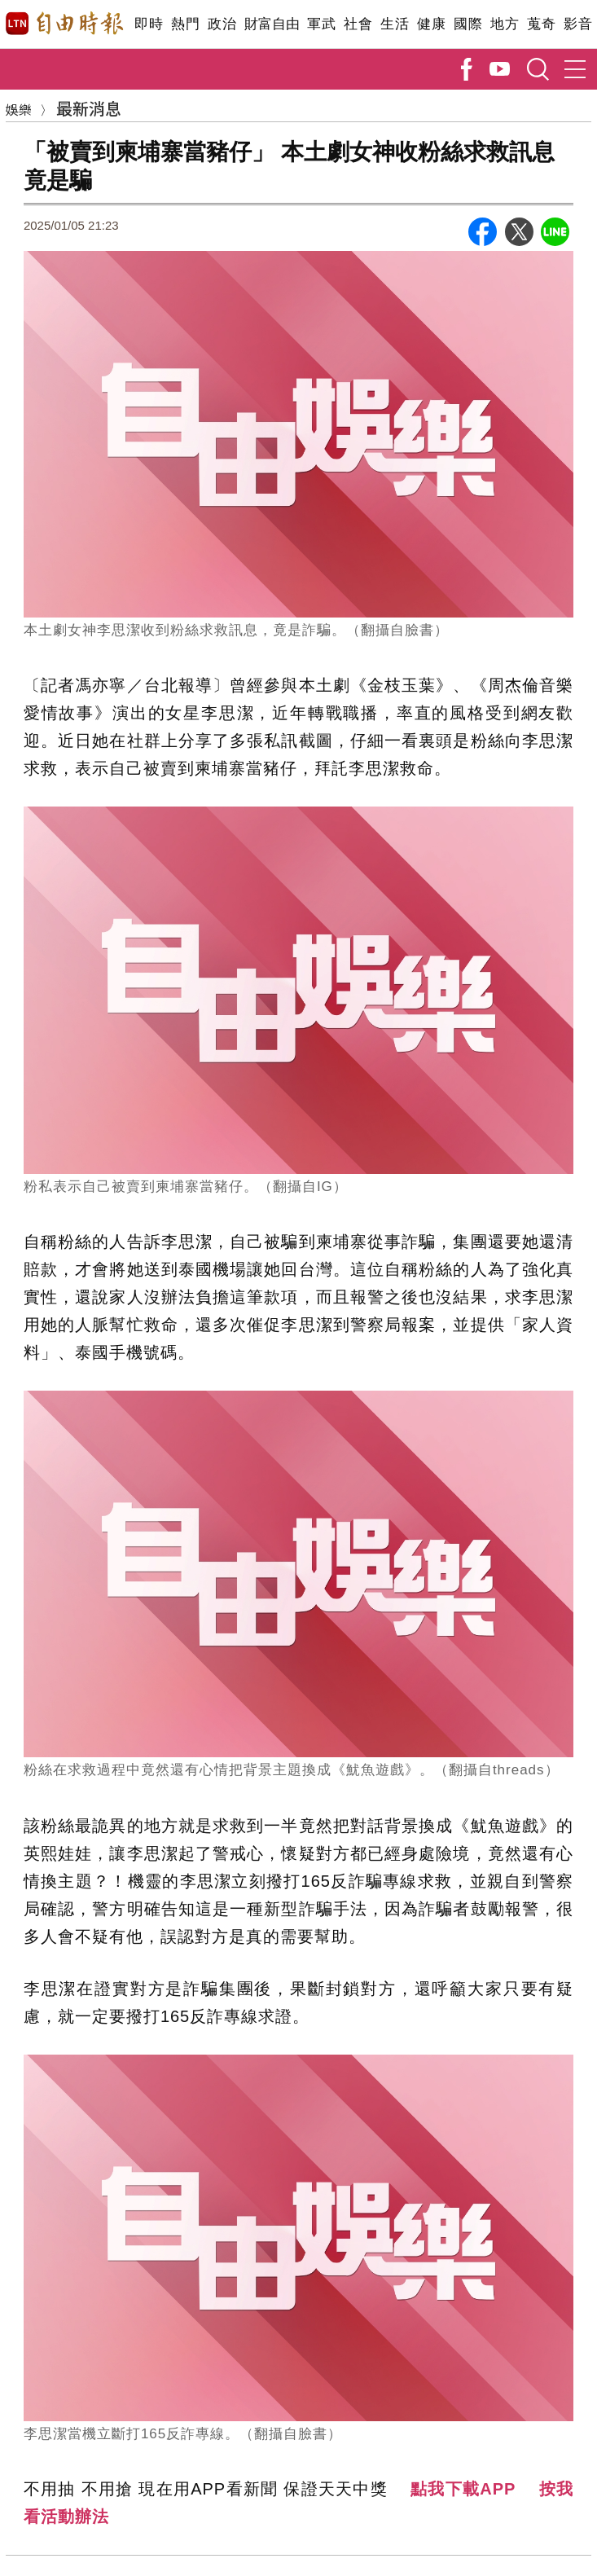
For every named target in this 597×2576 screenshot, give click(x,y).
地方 (504, 24)
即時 (148, 24)
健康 (431, 24)
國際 (468, 24)
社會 (358, 24)
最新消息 (88, 108)
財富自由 (271, 24)
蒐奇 (541, 24)
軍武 (321, 24)
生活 (394, 24)
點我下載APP (463, 2489)
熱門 (185, 24)
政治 (222, 24)
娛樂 (19, 109)
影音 (578, 24)
